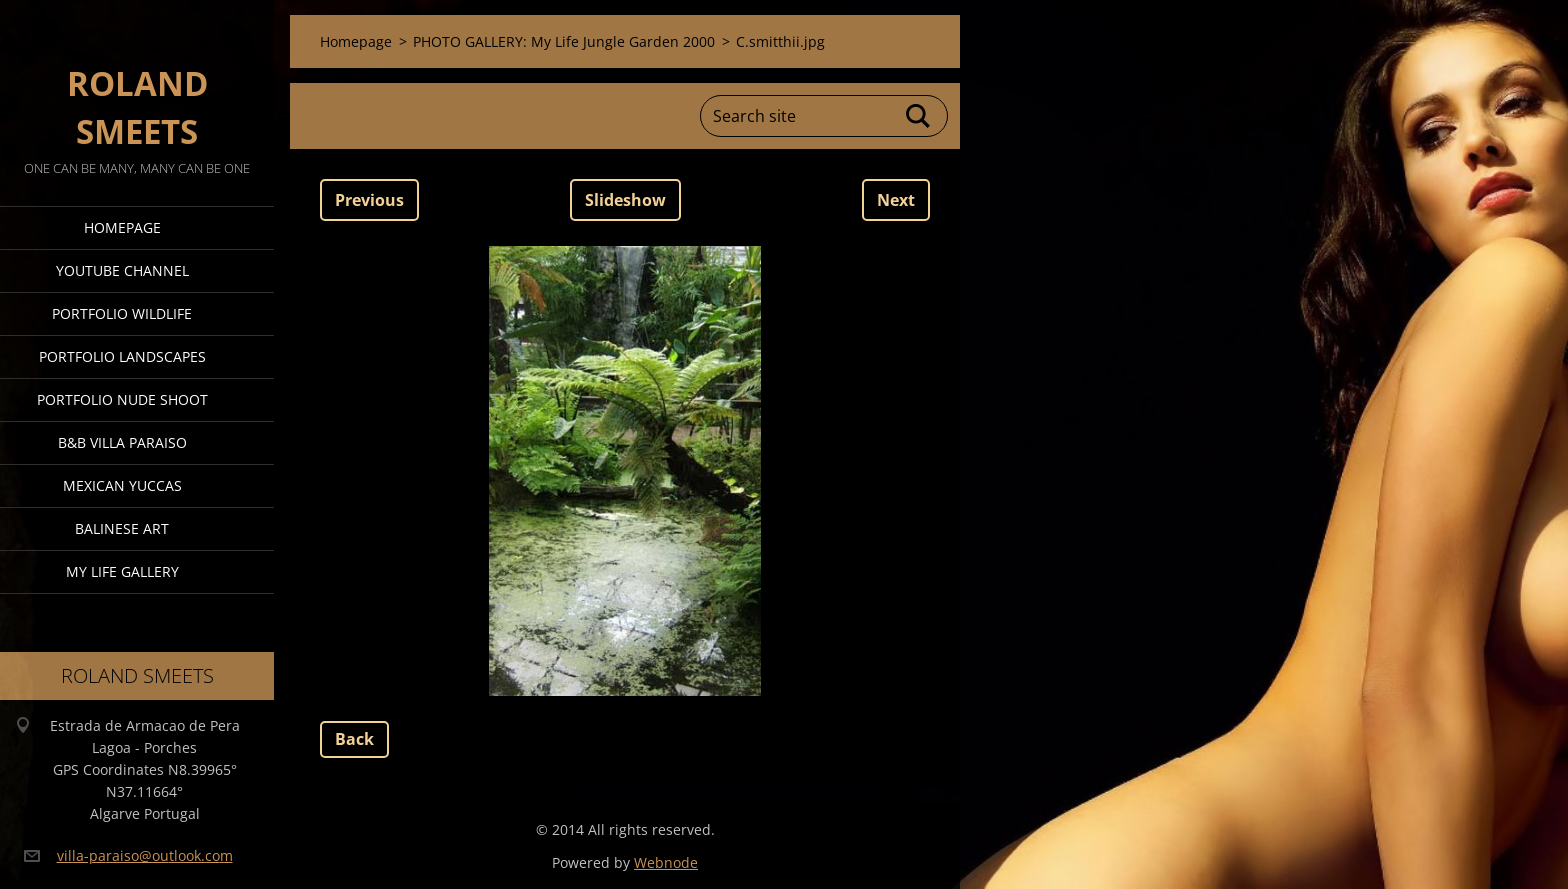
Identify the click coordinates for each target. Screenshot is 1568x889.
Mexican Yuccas (122, 485)
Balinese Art (122, 528)
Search (919, 116)
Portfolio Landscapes (122, 356)
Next (896, 200)
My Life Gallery (122, 571)
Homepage (122, 227)
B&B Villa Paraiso (122, 442)
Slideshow (625, 200)
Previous (369, 200)
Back (354, 739)
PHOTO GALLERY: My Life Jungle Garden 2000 (564, 41)
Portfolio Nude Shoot (122, 399)
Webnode (666, 862)
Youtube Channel (122, 270)
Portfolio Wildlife (122, 313)
